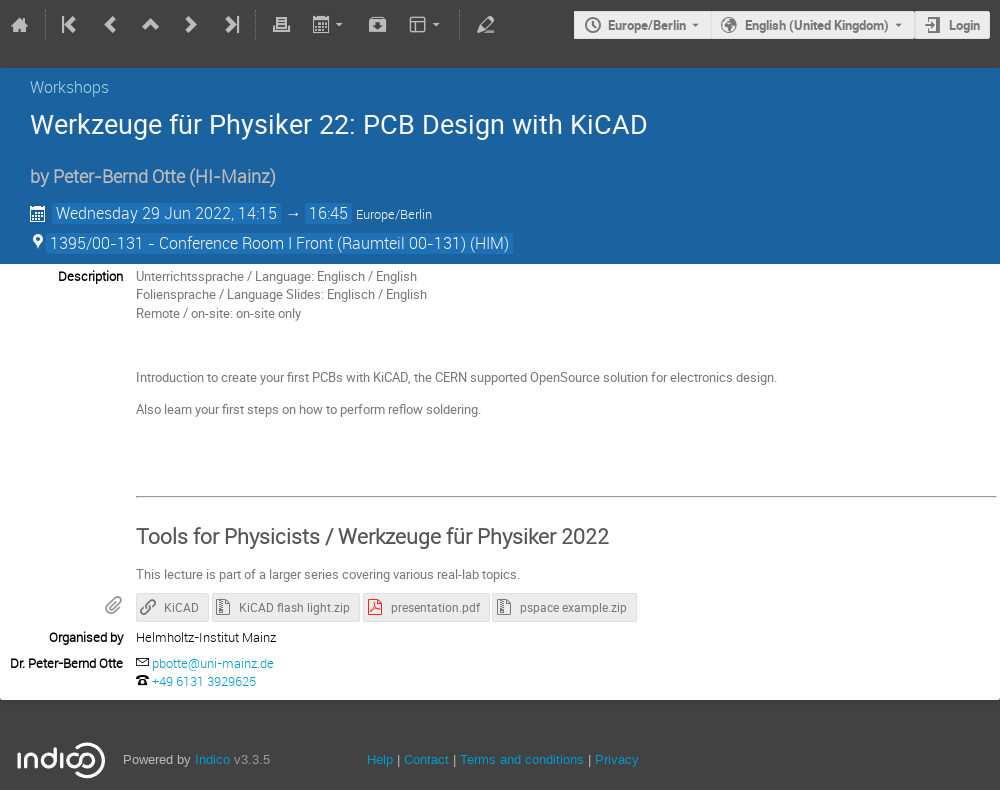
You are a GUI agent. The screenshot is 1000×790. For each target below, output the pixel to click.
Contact (426, 759)
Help (380, 759)
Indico (212, 759)
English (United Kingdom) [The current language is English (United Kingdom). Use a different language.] (817, 25)
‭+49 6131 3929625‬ (204, 681)
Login (964, 25)
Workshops (69, 87)
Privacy (617, 759)
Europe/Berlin (647, 25)
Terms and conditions (522, 759)
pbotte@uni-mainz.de (213, 663)
